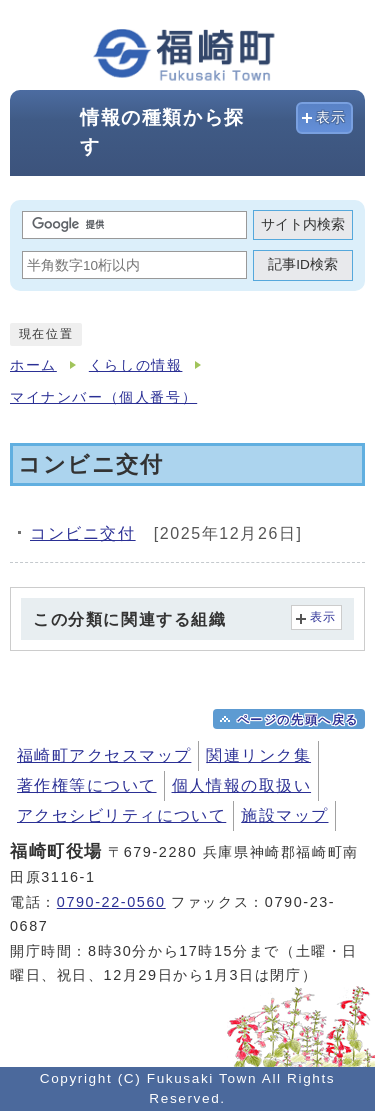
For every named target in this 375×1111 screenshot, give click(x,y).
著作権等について (87, 785)
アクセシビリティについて (121, 815)
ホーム (33, 365)
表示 (331, 117)
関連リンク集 (258, 755)
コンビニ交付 (83, 533)
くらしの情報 (136, 365)
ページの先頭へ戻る (298, 720)
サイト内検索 (303, 224)
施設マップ (284, 815)
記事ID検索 (303, 264)
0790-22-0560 (111, 902)
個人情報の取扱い (242, 785)
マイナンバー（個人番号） (103, 397)
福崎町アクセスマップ (104, 755)
